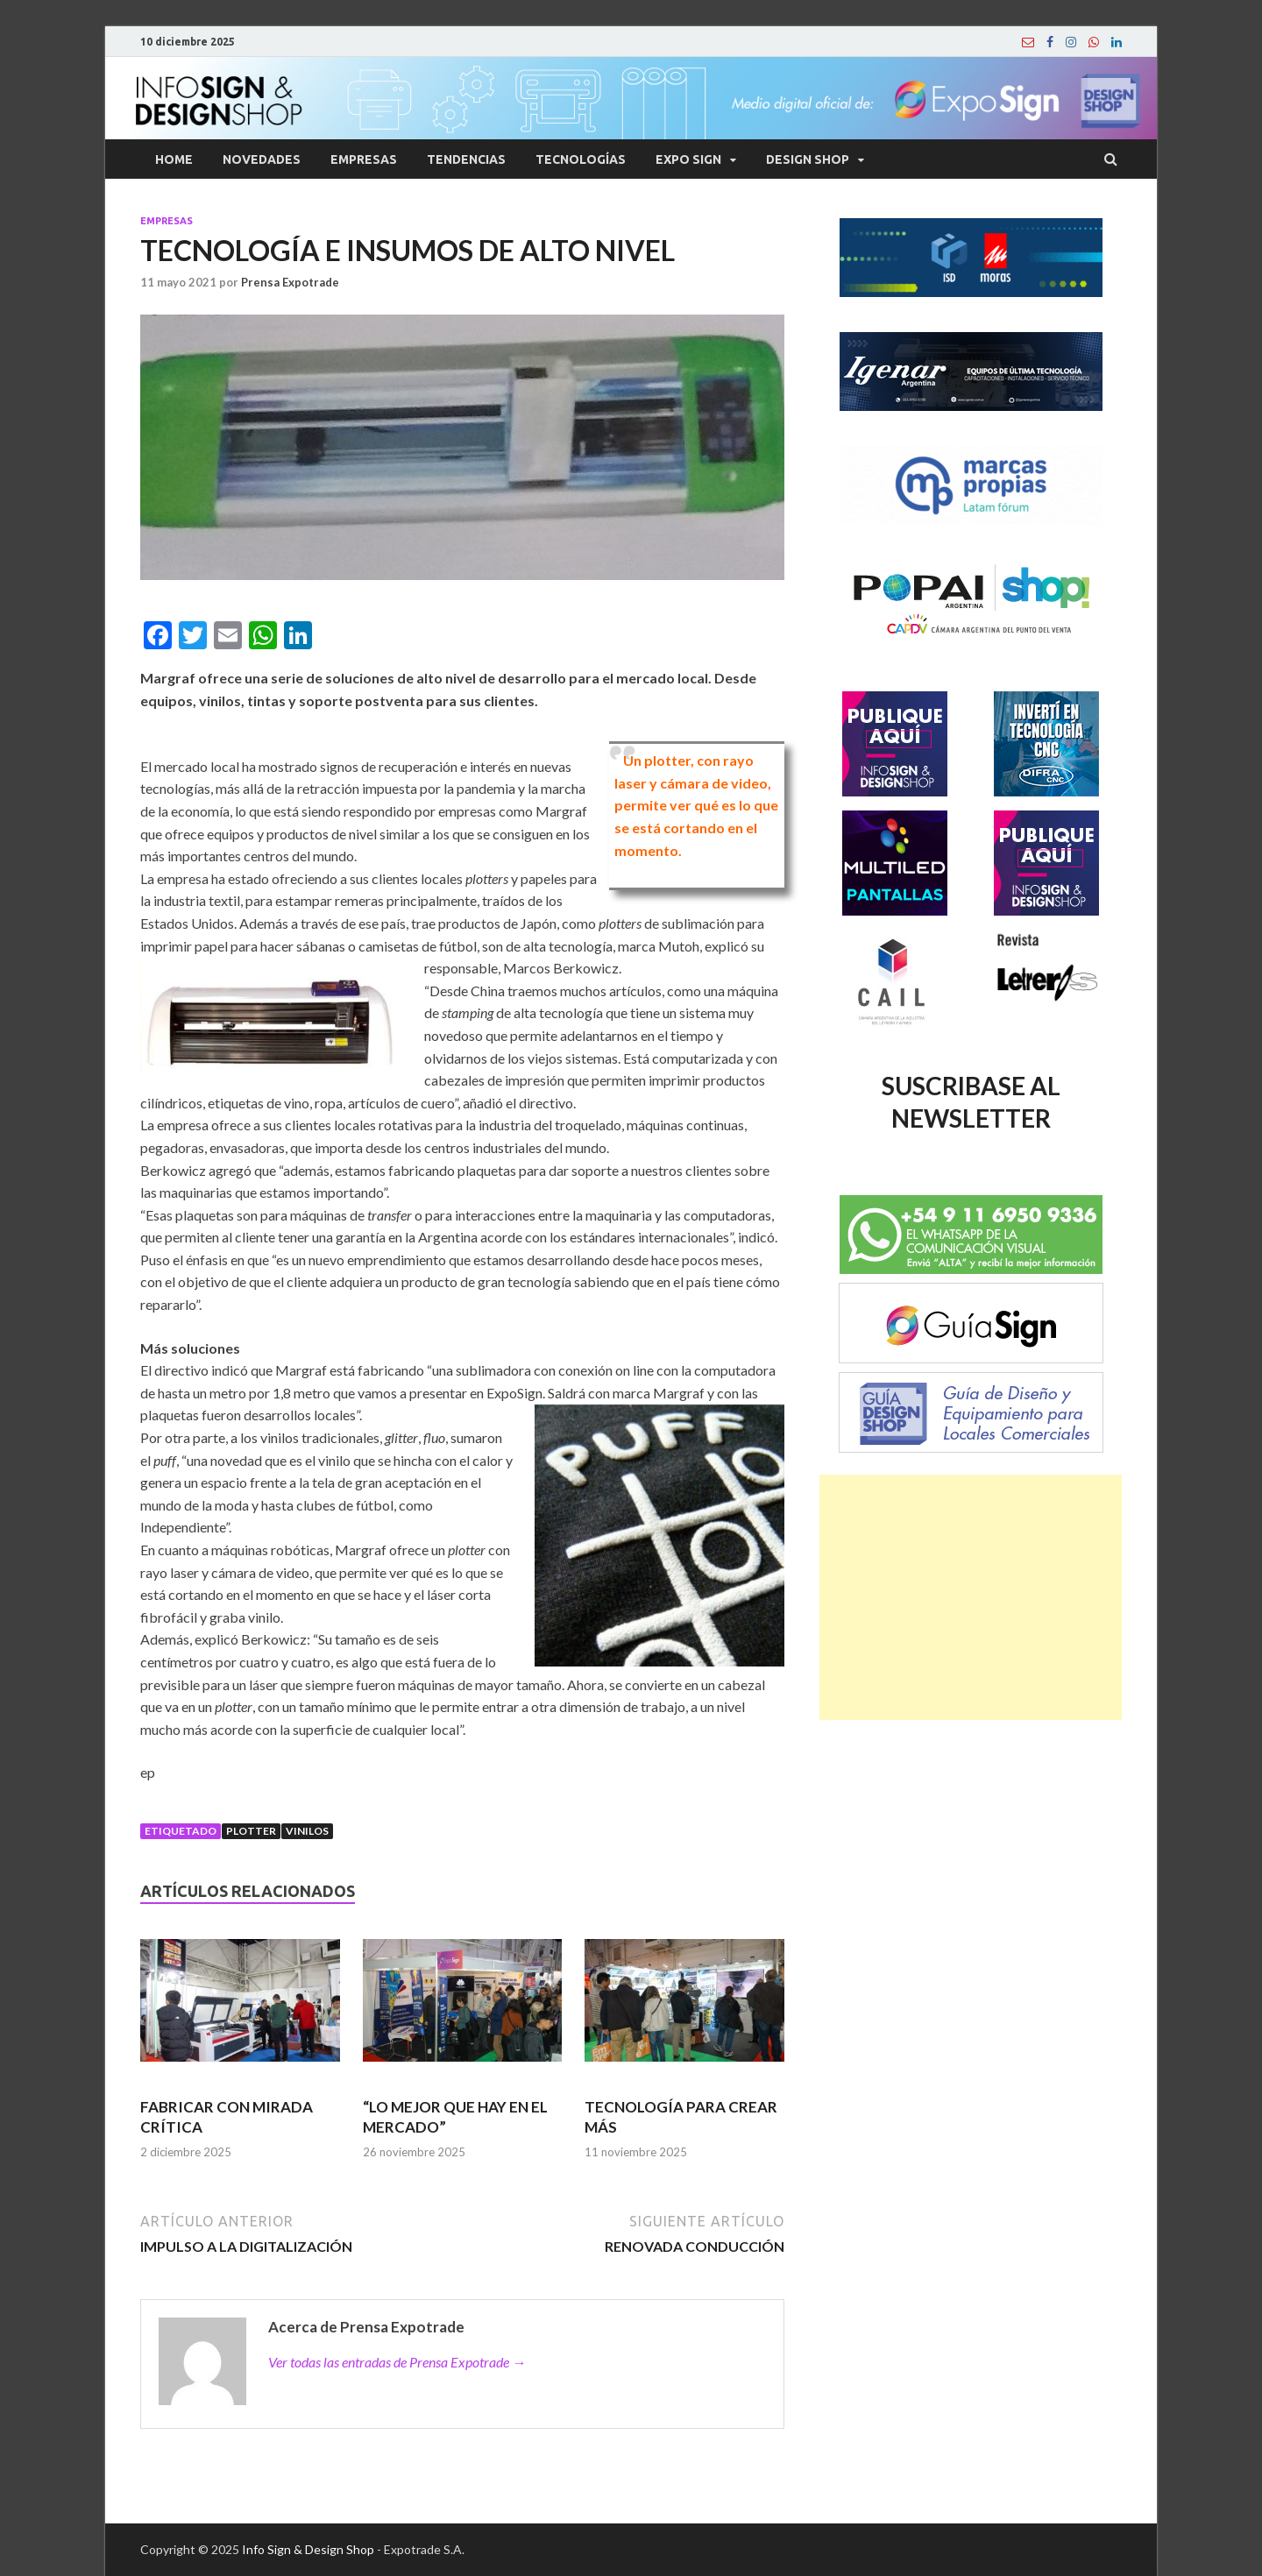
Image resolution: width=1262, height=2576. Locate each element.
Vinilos (307, 1830)
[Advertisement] (970, 1597)
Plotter (251, 1830)
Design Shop (807, 159)
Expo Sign (688, 159)
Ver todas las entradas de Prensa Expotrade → (397, 2361)
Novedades (262, 159)
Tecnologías (580, 159)
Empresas (363, 159)
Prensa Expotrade (290, 282)
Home (174, 159)
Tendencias (466, 159)
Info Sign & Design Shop (308, 2549)
